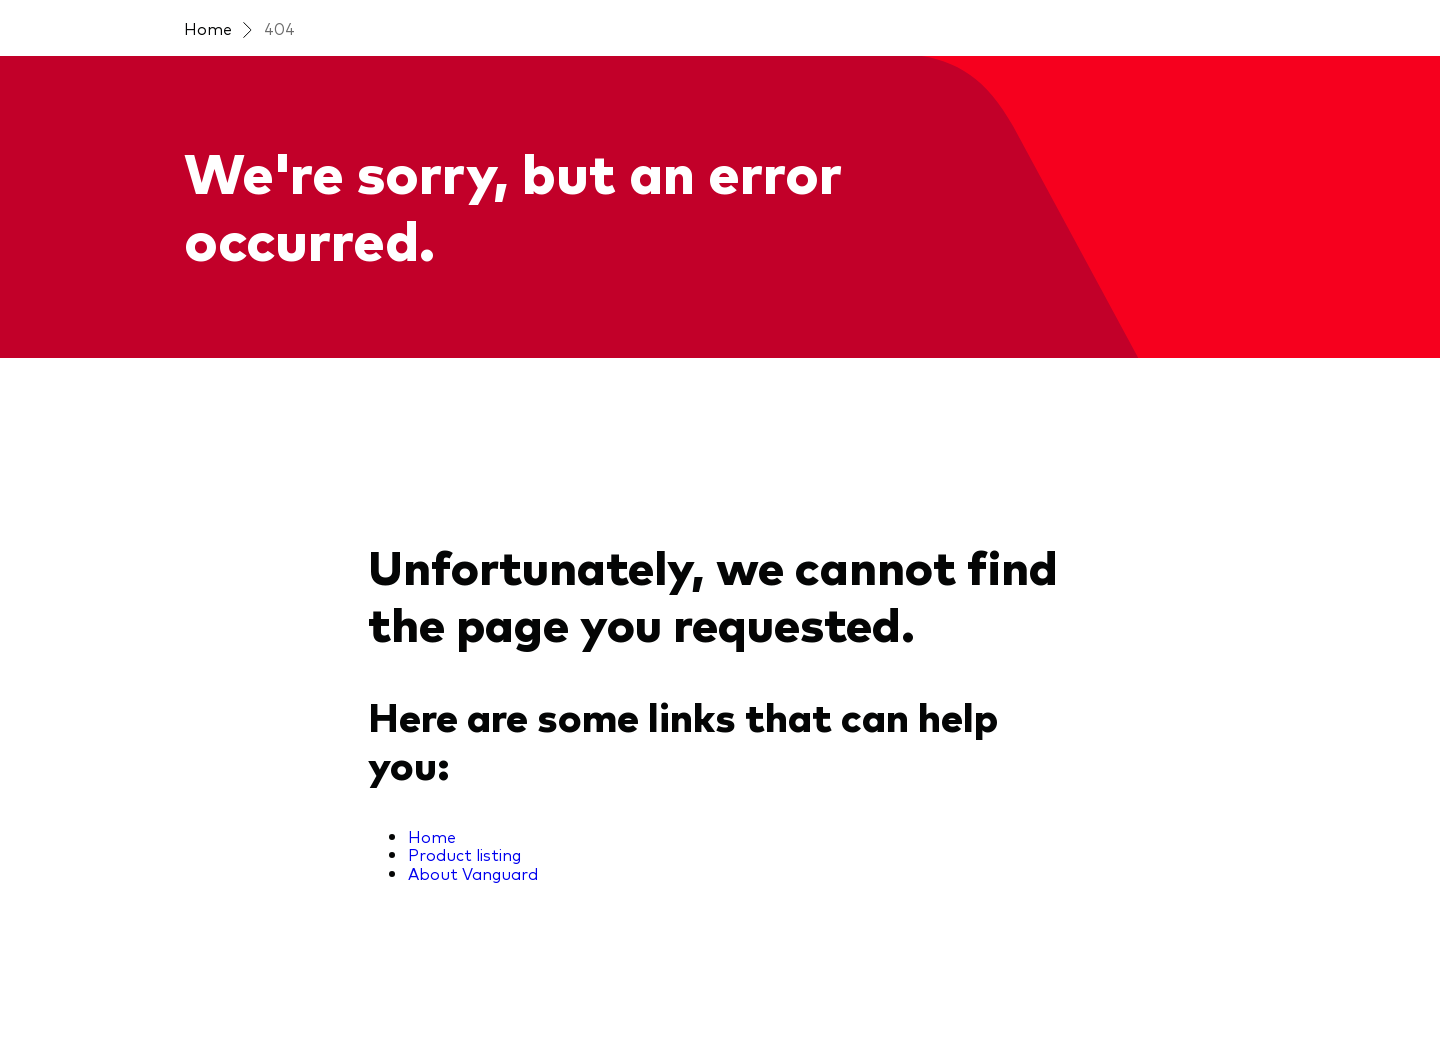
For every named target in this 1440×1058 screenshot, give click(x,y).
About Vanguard (473, 873)
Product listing (464, 854)
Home (208, 28)
